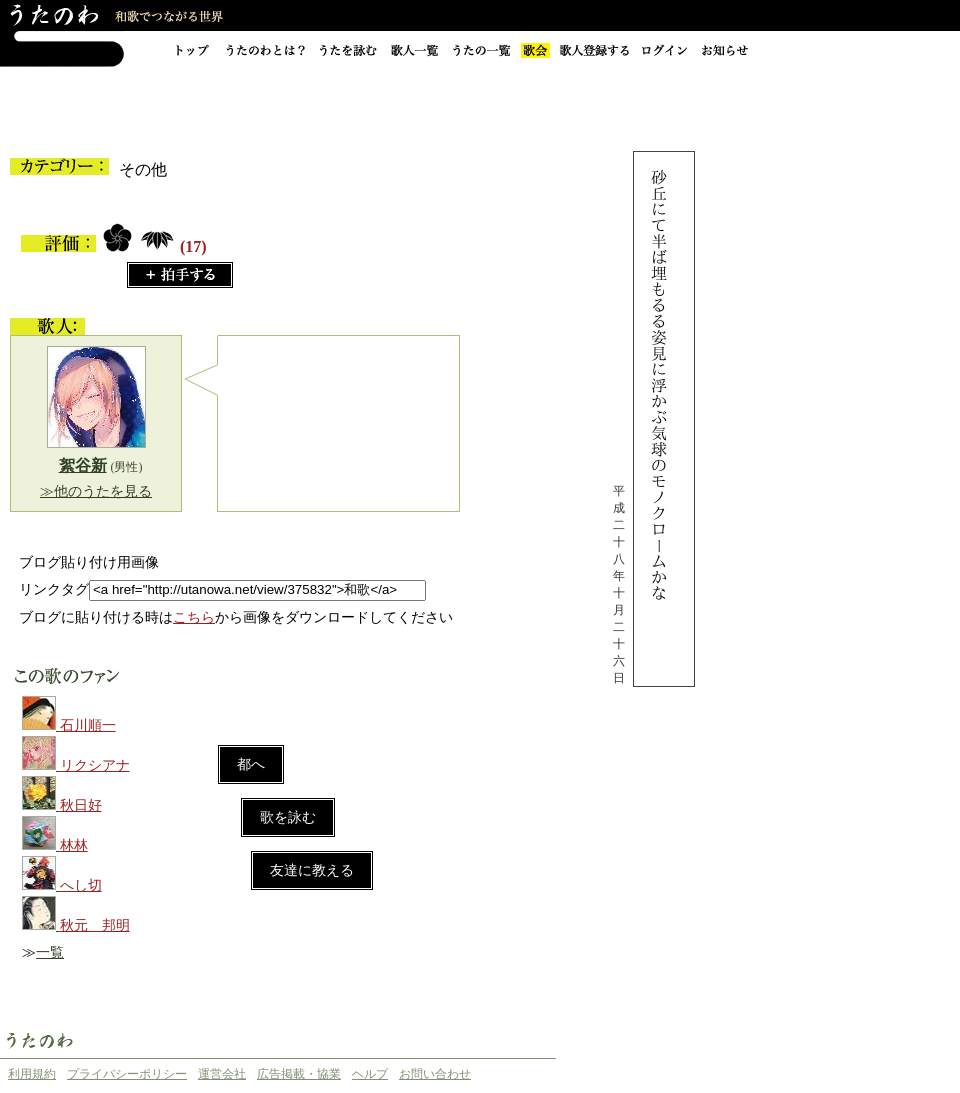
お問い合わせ (435, 1074)
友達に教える (312, 870)
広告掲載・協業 (299, 1074)
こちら (194, 617)
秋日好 (81, 805)
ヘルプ (370, 1074)
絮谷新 (83, 465)
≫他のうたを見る (96, 491)
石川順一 (88, 725)
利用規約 (32, 1074)
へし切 (81, 885)
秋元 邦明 (95, 925)
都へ (251, 764)
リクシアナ (95, 765)
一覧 (50, 952)
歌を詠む (288, 817)
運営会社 (222, 1074)
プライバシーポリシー (127, 1074)
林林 (74, 845)
